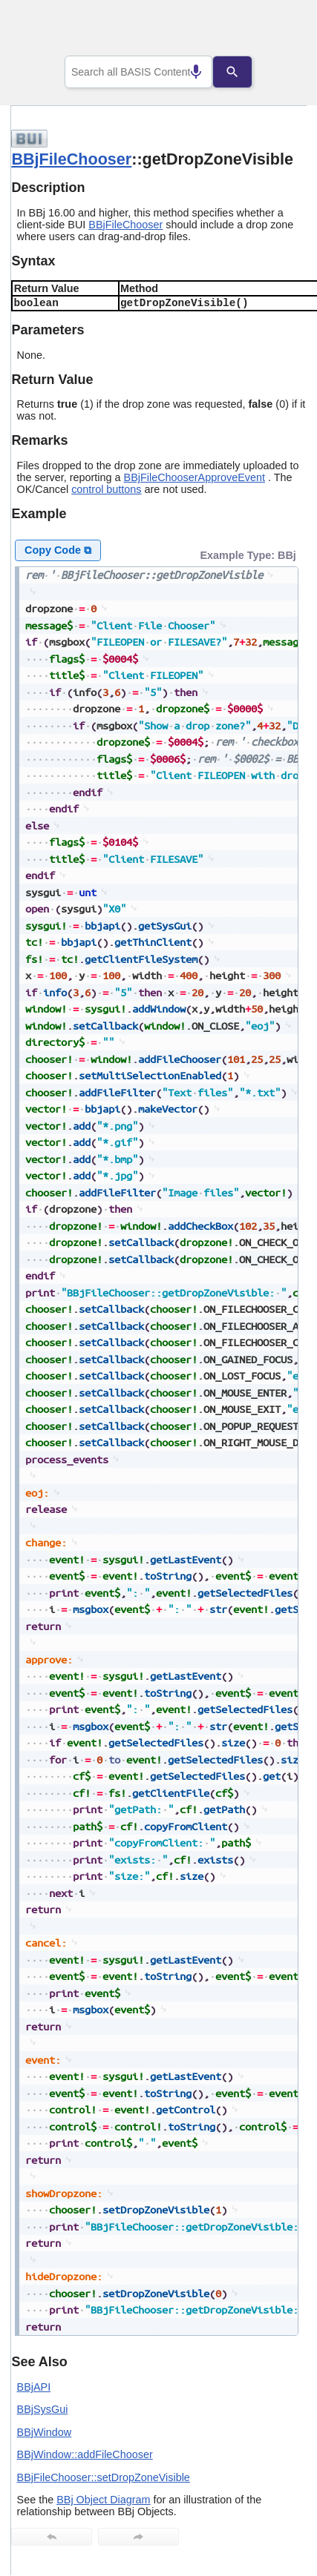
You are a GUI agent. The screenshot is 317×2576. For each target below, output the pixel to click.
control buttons (106, 489)
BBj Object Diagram (103, 2500)
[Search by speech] (184, 72)
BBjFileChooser (71, 159)
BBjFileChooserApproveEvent (194, 477)
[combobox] (138, 72)
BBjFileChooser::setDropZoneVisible (103, 2477)
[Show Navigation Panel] (276, 30)
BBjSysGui (42, 2409)
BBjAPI (34, 2387)
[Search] (243, 72)
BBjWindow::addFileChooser (85, 2454)
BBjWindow (44, 2432)
